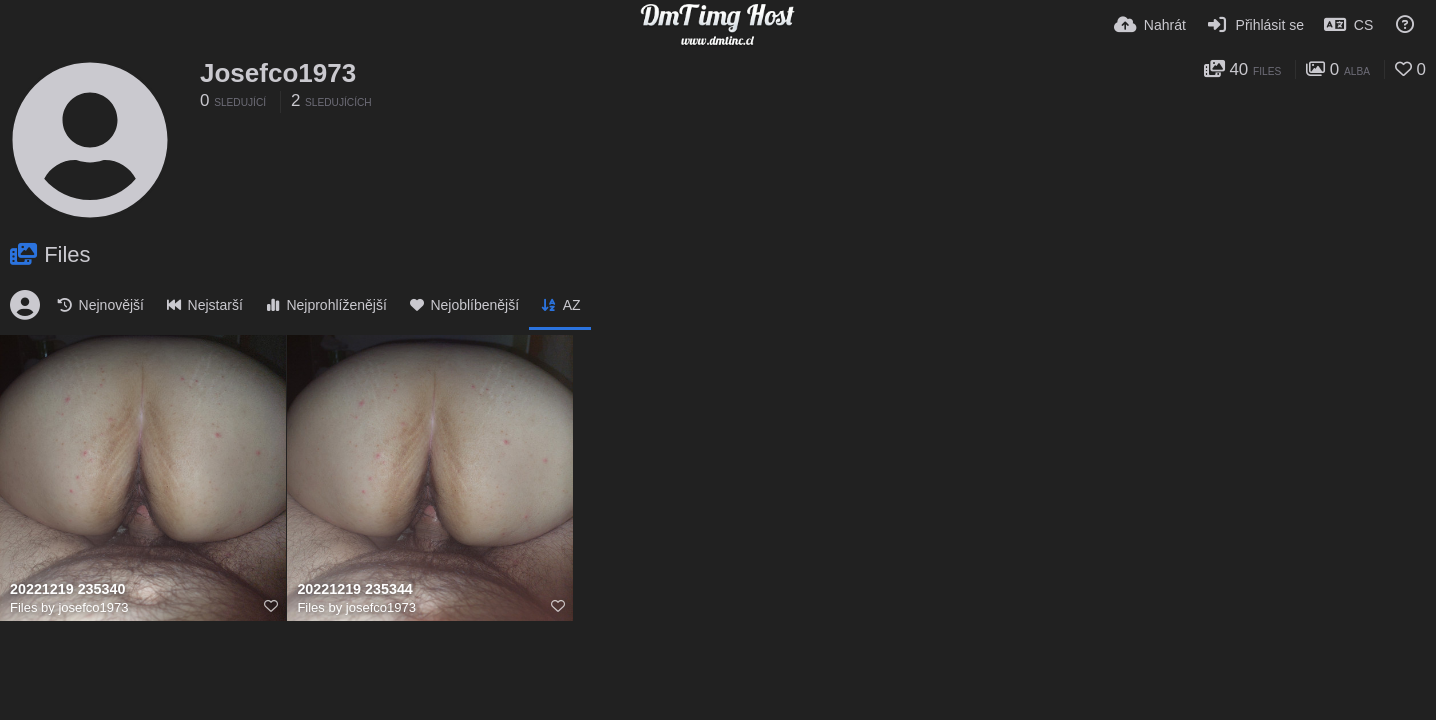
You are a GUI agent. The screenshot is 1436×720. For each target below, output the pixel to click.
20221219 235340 (67, 589)
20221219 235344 (354, 589)
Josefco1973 (278, 73)
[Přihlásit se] (1255, 25)
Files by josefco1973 (69, 607)
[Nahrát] (1150, 25)
